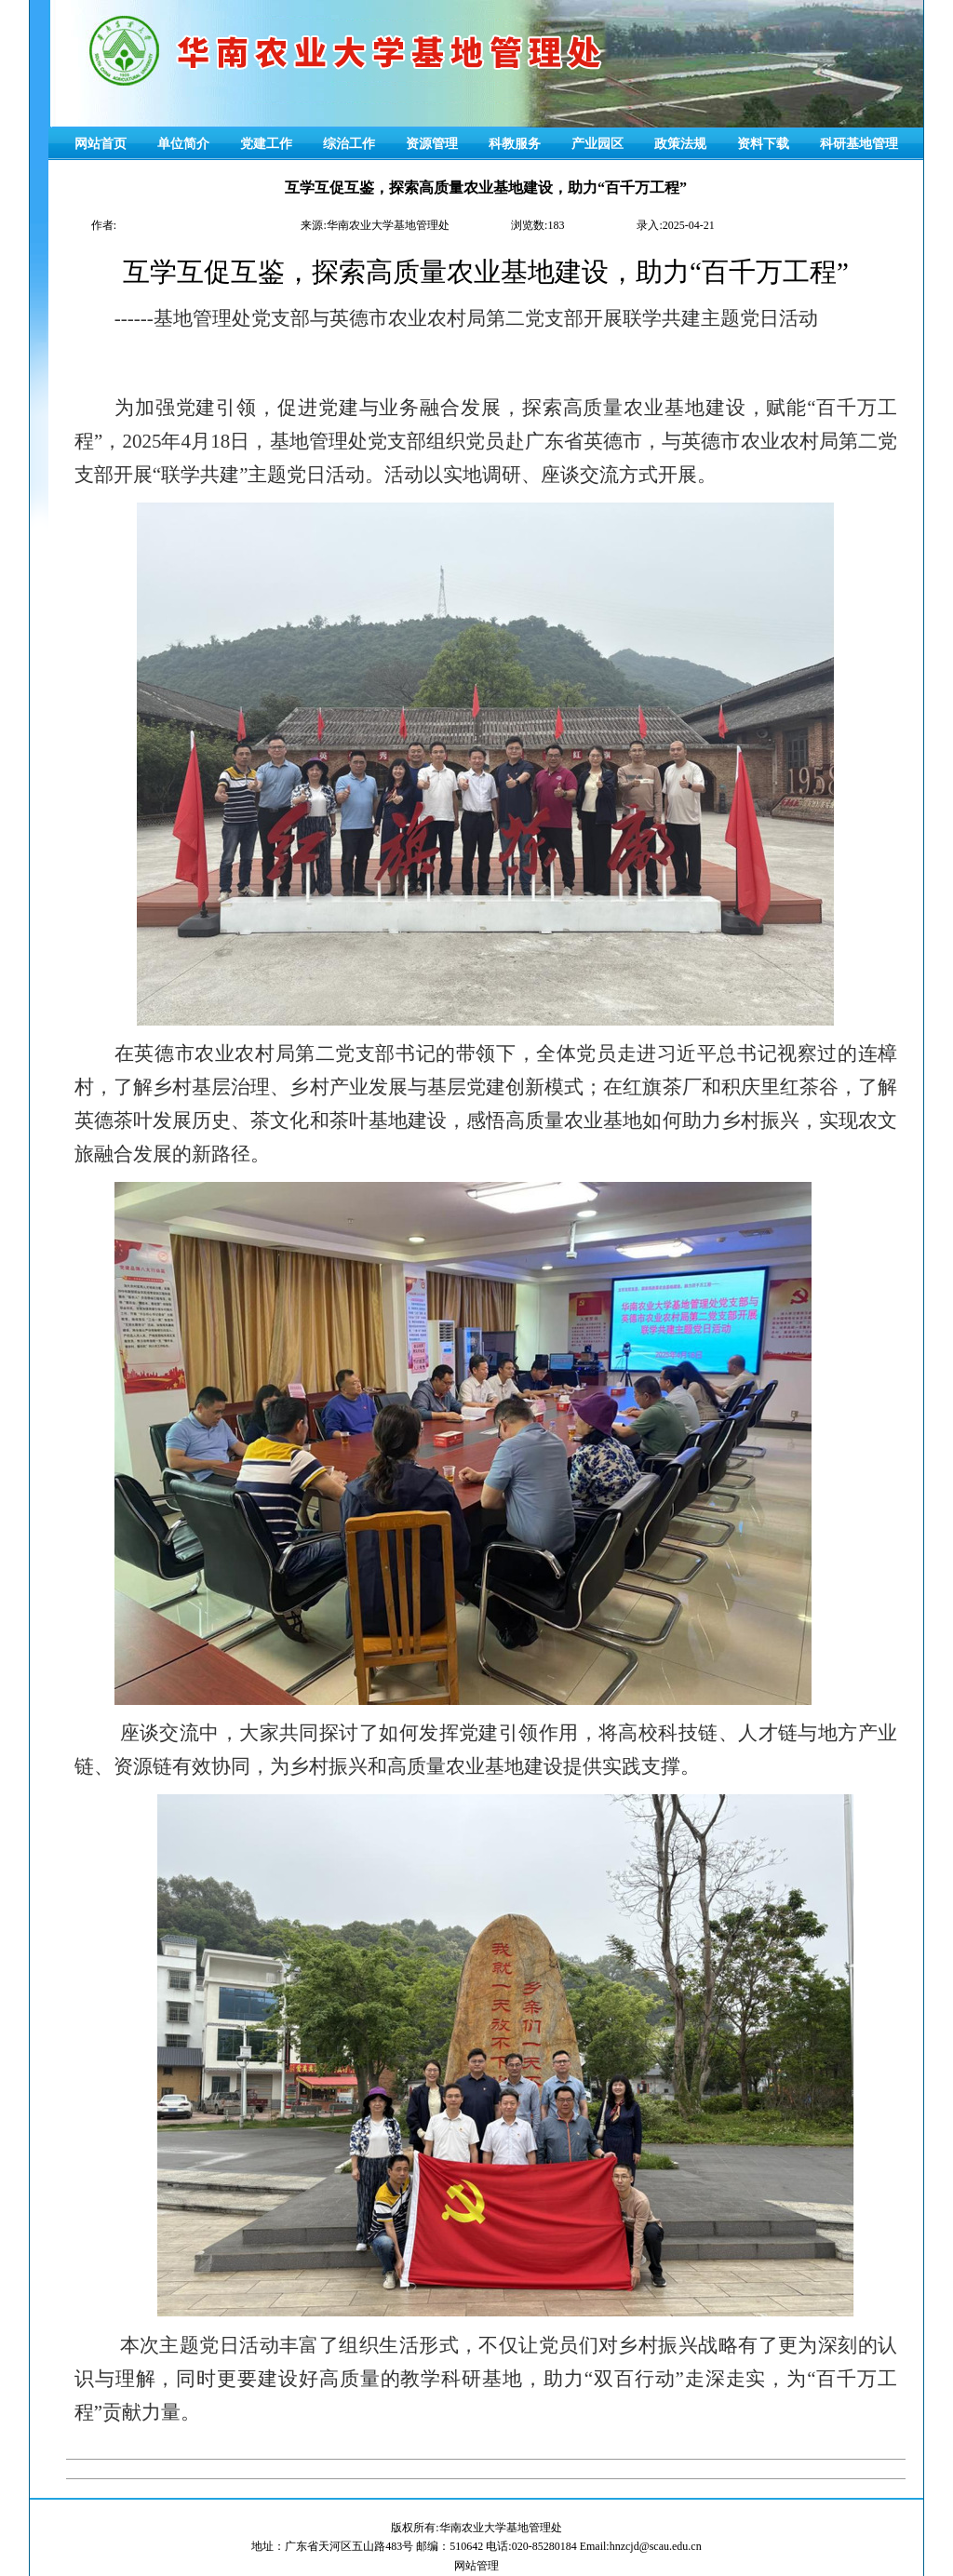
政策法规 (680, 144)
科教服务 (515, 144)
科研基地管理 (859, 144)
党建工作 (266, 144)
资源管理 (432, 144)
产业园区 (597, 144)
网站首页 (100, 144)
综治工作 (349, 144)
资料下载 (763, 144)
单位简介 (183, 144)
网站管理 (476, 2565)
